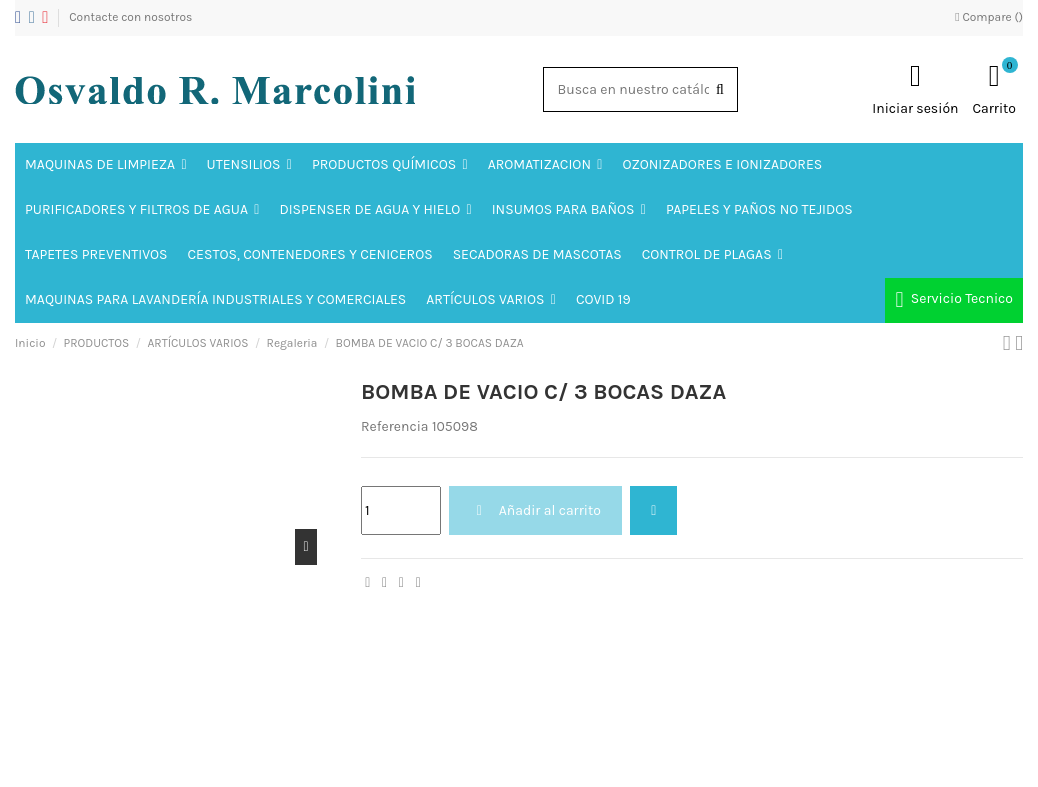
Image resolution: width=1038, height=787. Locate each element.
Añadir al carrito (535, 510)
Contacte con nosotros (130, 17)
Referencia (395, 426)
